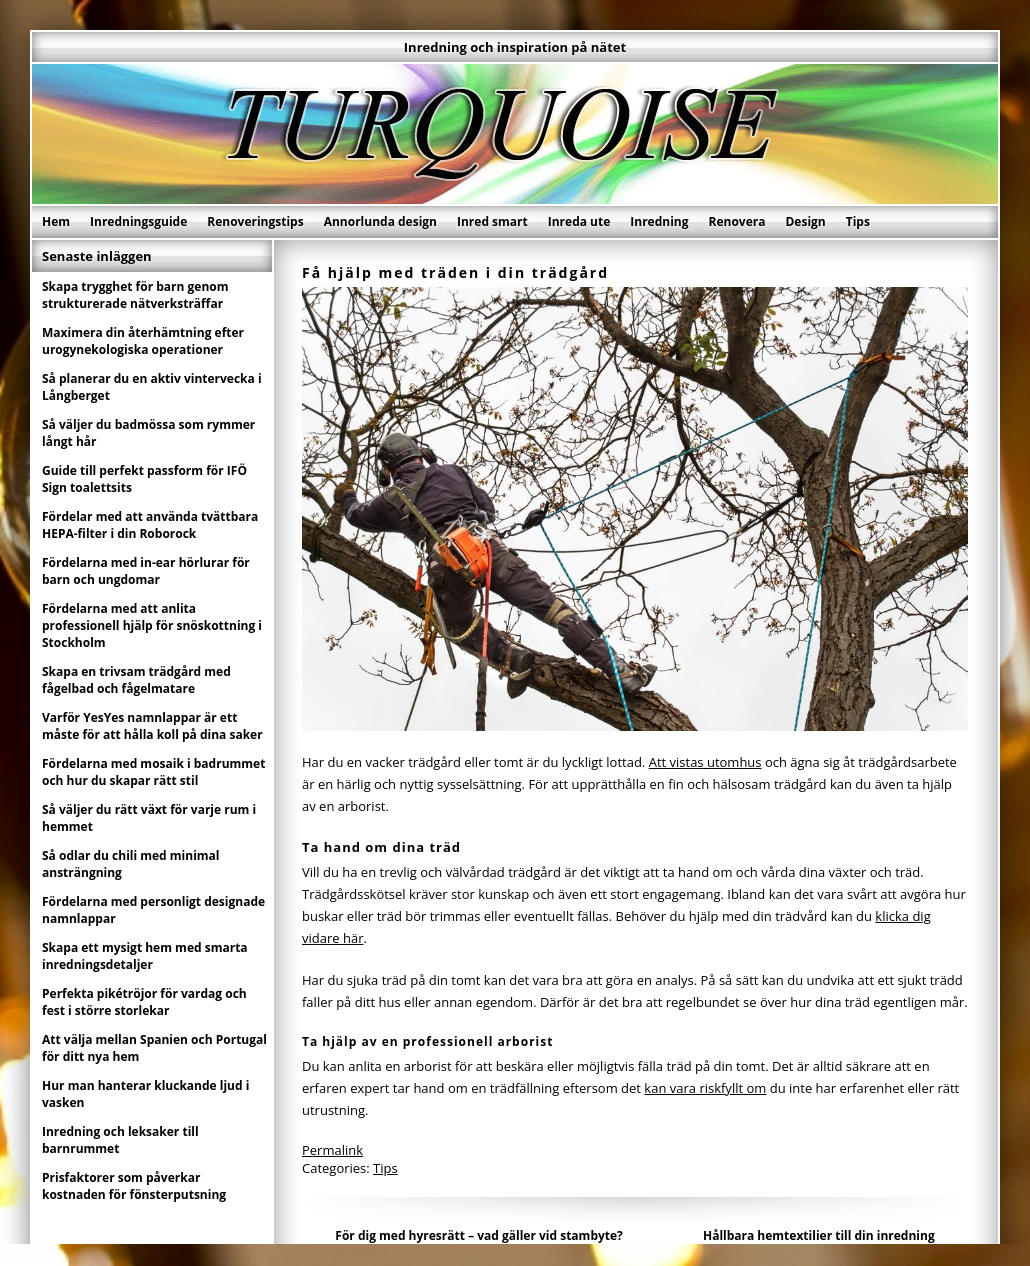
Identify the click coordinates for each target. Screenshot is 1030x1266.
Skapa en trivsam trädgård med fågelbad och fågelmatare (136, 680)
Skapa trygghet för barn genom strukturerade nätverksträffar (135, 295)
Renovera (737, 221)
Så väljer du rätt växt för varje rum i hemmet (149, 818)
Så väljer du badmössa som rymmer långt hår (148, 433)
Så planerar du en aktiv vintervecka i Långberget (152, 387)
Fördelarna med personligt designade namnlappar (153, 910)
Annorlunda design (380, 221)
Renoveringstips (255, 221)
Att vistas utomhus (705, 762)
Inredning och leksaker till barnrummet (120, 1140)
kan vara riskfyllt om (705, 1088)
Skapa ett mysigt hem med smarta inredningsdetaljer (145, 956)
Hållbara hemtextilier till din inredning (819, 1235)
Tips (858, 221)
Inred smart (492, 221)
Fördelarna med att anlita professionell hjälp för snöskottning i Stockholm (152, 625)
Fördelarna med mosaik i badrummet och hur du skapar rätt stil (153, 772)
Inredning (659, 221)
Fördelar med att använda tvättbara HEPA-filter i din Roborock (150, 525)
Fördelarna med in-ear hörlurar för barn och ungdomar (146, 571)
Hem (56, 221)
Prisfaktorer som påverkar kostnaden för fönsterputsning (134, 1186)
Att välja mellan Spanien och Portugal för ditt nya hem (154, 1048)
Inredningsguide (138, 221)
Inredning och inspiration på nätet (515, 47)
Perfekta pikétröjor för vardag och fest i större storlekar (144, 1002)
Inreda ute (579, 221)
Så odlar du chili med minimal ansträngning (131, 864)
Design (805, 221)
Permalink (332, 1150)
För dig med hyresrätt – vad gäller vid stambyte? (479, 1235)
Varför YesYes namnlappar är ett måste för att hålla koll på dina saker (152, 726)
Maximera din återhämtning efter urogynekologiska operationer (143, 341)
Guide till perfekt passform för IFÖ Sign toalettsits (144, 479)
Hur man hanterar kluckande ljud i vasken (145, 1094)
